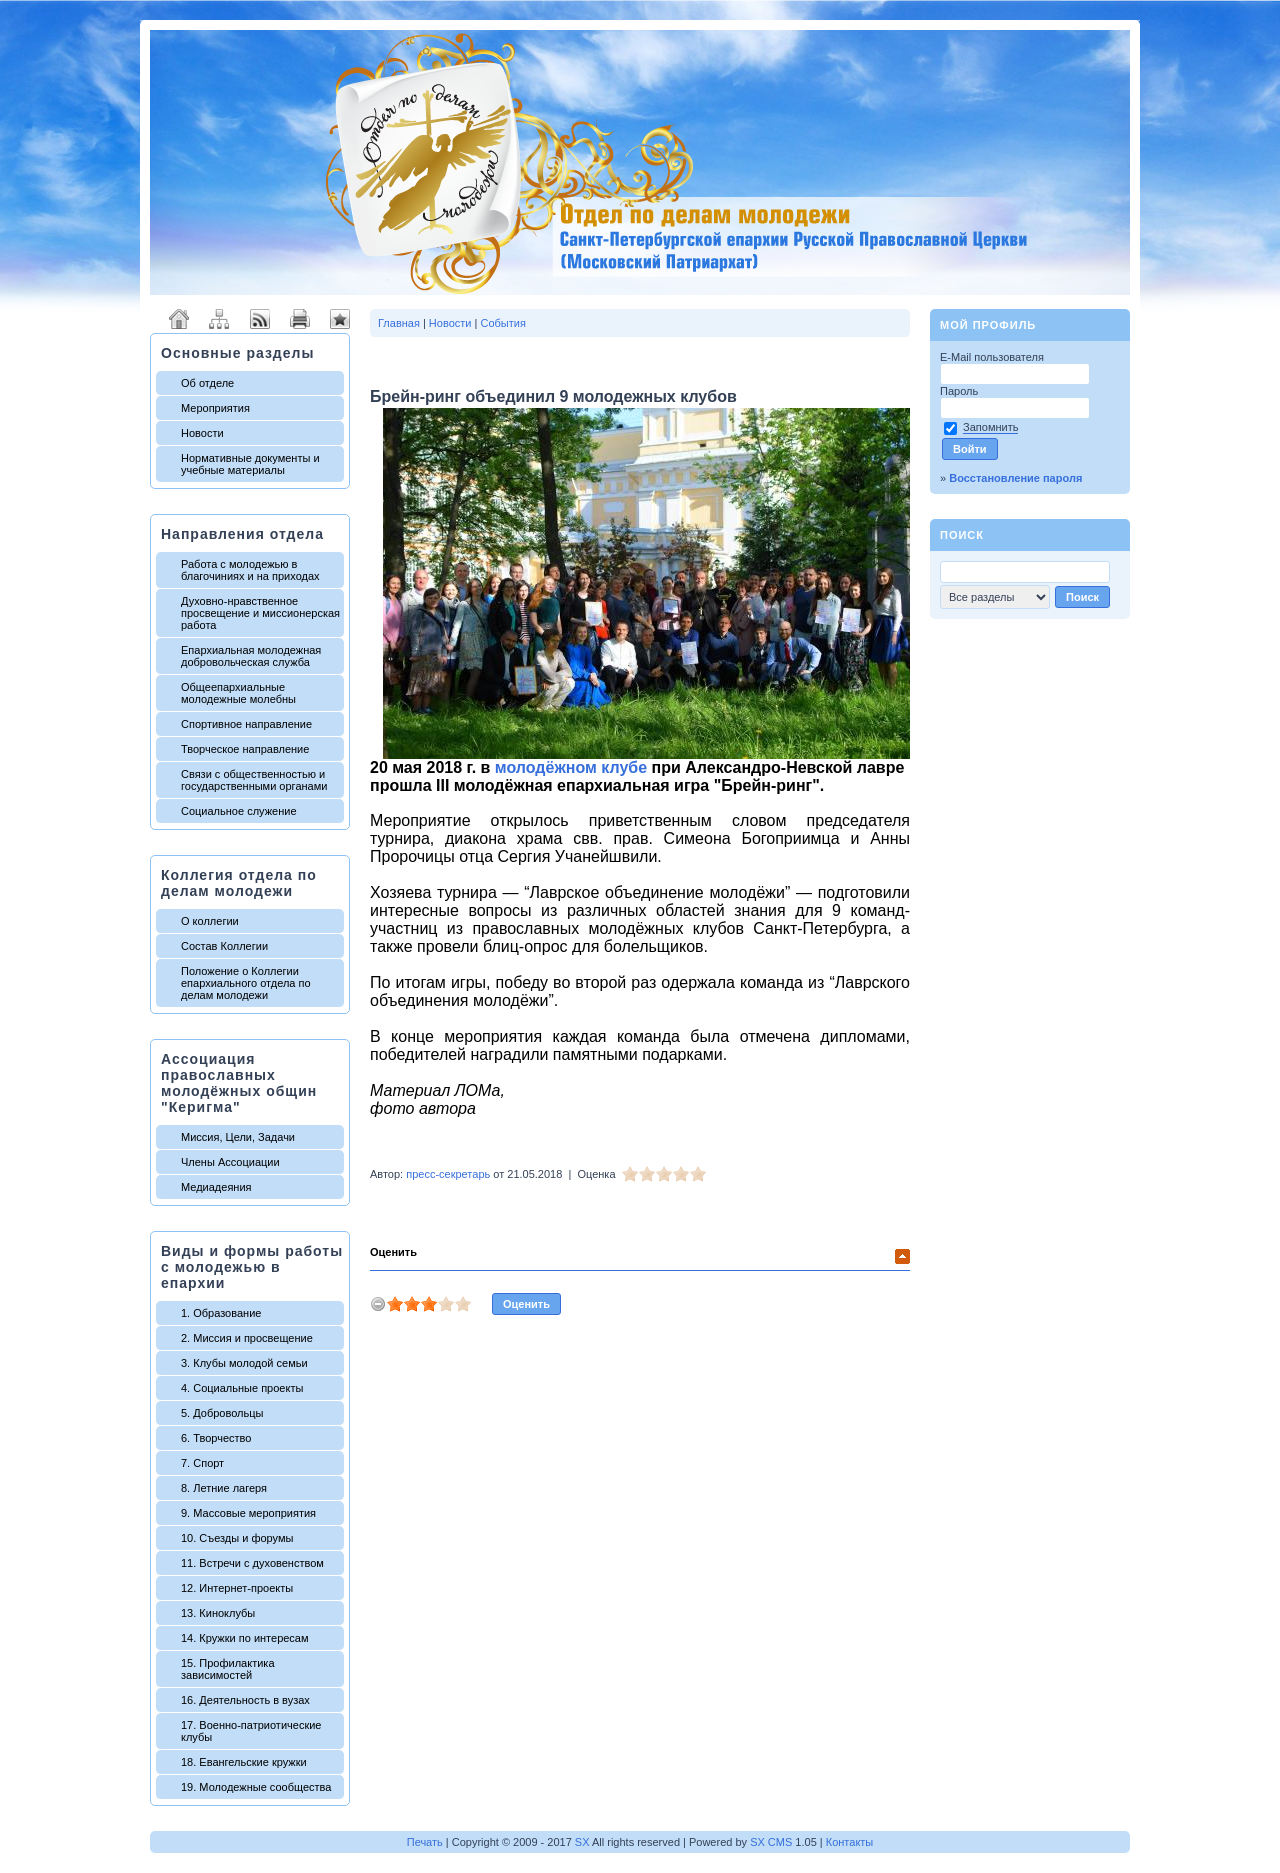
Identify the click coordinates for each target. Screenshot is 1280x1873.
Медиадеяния (216, 1187)
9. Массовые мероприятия (248, 1513)
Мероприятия (215, 408)
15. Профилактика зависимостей (228, 1669)
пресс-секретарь (448, 1174)
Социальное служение (239, 811)
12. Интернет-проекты (237, 1588)
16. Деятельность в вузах (245, 1700)
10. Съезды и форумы (237, 1538)
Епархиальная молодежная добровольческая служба (251, 656)
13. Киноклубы (218, 1613)
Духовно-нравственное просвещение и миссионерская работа (260, 613)
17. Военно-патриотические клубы (251, 1731)
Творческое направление (245, 749)
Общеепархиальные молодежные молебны (238, 693)
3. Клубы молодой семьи (244, 1363)
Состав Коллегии (224, 946)
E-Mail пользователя (993, 357)
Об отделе (207, 383)
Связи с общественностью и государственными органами (254, 780)
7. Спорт (202, 1463)
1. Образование (221, 1313)
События (502, 323)
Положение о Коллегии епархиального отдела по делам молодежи (246, 983)
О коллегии (210, 921)
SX (582, 1842)
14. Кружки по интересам (245, 1638)
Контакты (850, 1842)
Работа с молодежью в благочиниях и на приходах (250, 570)
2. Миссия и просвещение (247, 1338)
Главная (399, 323)
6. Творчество (216, 1438)
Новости (202, 433)
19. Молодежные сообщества (256, 1787)
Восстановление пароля (1015, 478)
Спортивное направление (246, 724)
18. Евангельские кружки (244, 1762)
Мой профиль (988, 325)
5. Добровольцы (222, 1413)
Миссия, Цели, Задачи (238, 1137)
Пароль (960, 391)
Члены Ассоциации (230, 1162)
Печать (425, 1842)
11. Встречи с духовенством (252, 1563)
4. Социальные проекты (242, 1388)
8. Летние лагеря (224, 1488)
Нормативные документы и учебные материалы (250, 464)
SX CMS (771, 1842)
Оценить (393, 1252)
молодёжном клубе (571, 767)
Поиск (962, 535)
